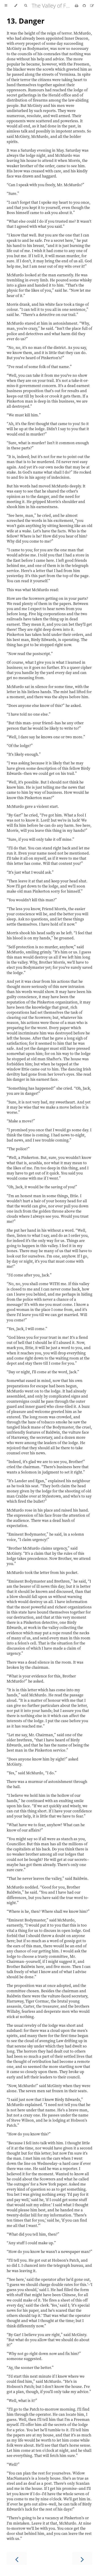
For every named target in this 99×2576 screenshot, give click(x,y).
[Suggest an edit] (92, 5)
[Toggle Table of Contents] (6, 5)
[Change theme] (16, 5)
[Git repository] (85, 5)
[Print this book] (77, 5)
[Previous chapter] (17, 2558)
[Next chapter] (82, 2558)
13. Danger (26, 21)
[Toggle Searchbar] (26, 5)
